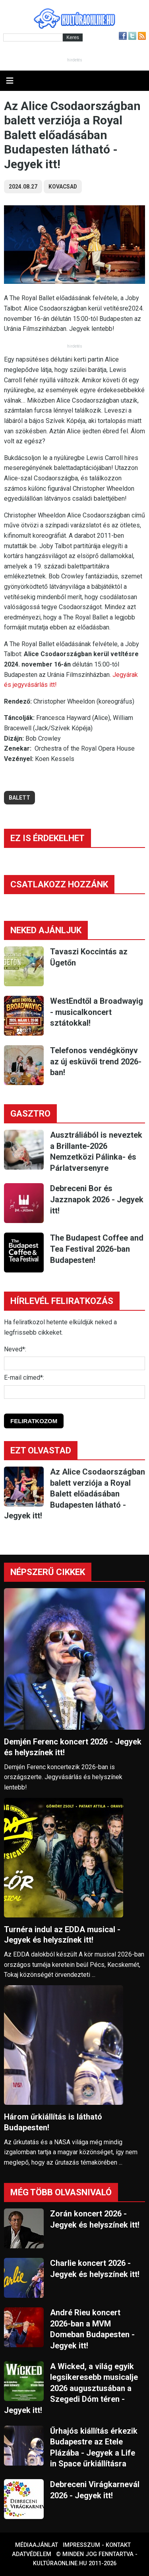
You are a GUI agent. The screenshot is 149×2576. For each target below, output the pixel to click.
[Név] (74, 1363)
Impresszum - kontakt (97, 2545)
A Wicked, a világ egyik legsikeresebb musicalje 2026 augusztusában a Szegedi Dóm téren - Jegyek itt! (71, 2388)
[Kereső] (33, 37)
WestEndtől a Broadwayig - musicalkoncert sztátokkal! (96, 1012)
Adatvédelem (31, 2554)
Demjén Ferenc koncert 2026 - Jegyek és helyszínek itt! (72, 1747)
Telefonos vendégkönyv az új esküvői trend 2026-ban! (95, 1061)
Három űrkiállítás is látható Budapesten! (53, 2122)
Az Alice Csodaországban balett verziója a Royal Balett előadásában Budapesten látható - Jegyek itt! (74, 1493)
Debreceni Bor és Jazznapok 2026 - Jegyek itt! (96, 1199)
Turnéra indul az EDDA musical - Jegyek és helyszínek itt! (62, 1935)
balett (19, 797)
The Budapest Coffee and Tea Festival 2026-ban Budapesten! (96, 1248)
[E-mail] (74, 1392)
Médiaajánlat (36, 2545)
